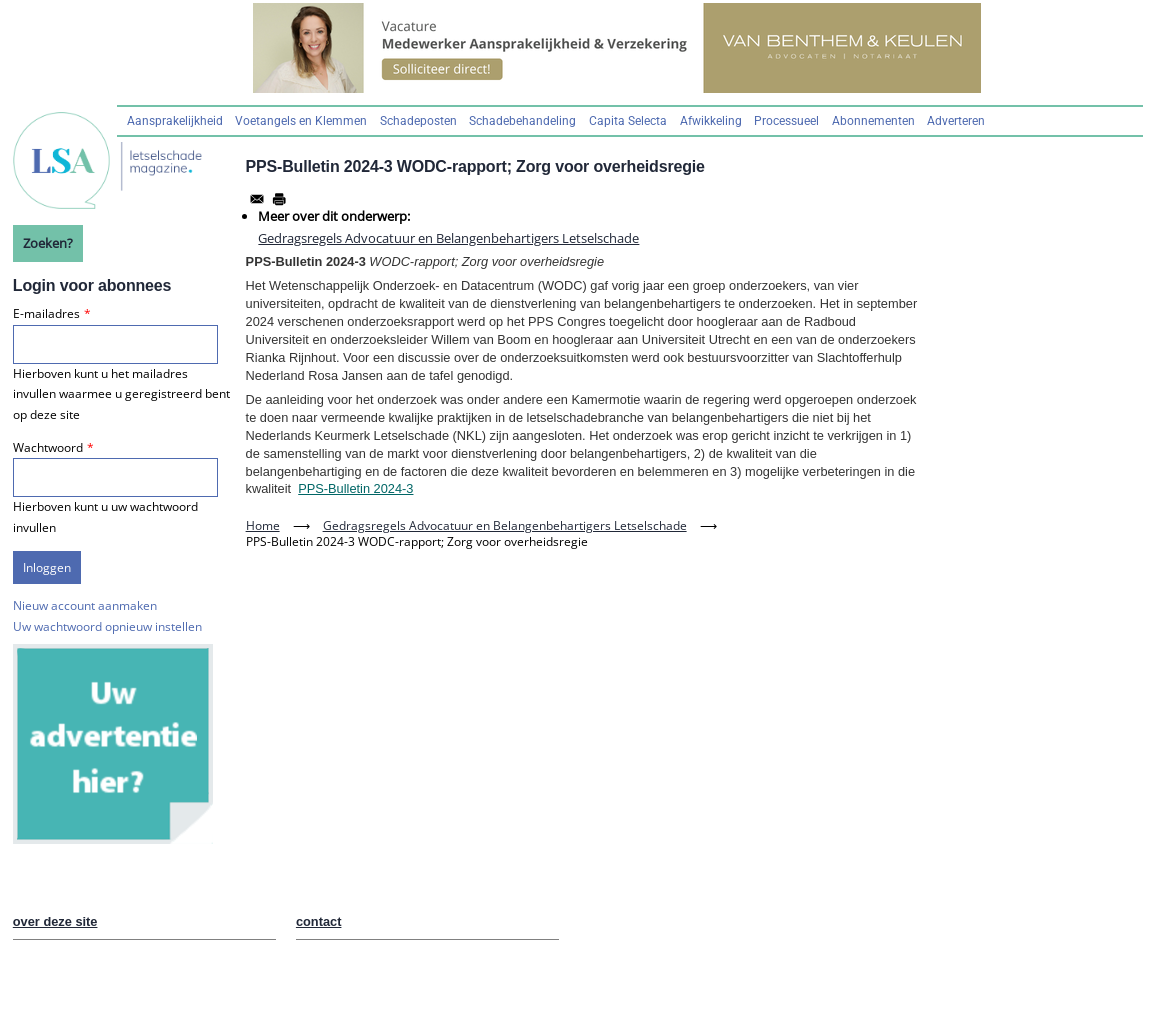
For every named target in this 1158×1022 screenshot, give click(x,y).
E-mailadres (46, 313)
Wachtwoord (48, 447)
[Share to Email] (257, 199)
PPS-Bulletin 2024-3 (355, 488)
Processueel (786, 121)
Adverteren (956, 121)
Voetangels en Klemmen (301, 121)
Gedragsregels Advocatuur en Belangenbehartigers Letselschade (448, 238)
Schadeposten (418, 121)
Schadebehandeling (522, 121)
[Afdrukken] (279, 199)
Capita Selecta (628, 121)
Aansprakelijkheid (175, 121)
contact (319, 921)
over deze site (55, 921)
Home (263, 525)
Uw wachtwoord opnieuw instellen (107, 626)
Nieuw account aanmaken (85, 605)
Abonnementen (873, 121)
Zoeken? (48, 243)
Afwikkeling (711, 121)
